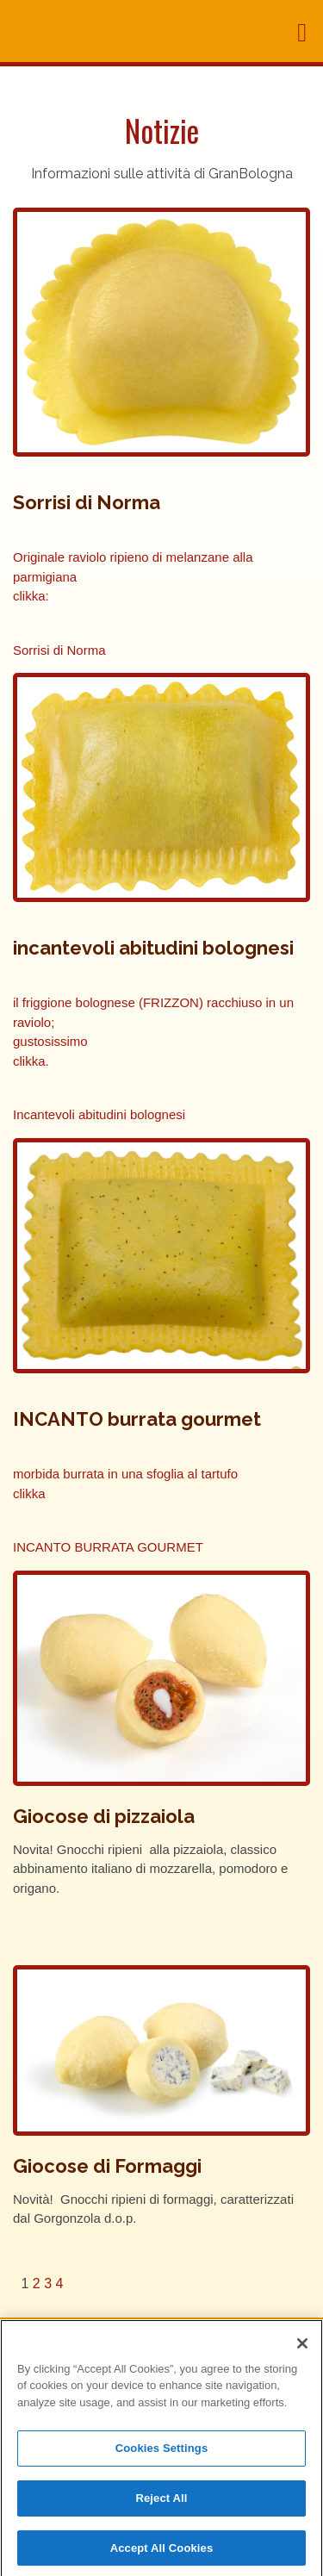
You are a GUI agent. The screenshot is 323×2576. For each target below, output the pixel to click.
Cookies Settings (161, 2452)
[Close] (302, 2348)
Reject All (161, 2502)
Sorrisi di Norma (59, 650)
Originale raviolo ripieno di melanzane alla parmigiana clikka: (133, 576)
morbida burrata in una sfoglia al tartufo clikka (125, 1483)
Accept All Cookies (162, 2552)
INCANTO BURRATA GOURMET (108, 1547)
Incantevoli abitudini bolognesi (99, 1114)
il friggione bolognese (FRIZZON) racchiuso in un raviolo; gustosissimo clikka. (153, 1031)
